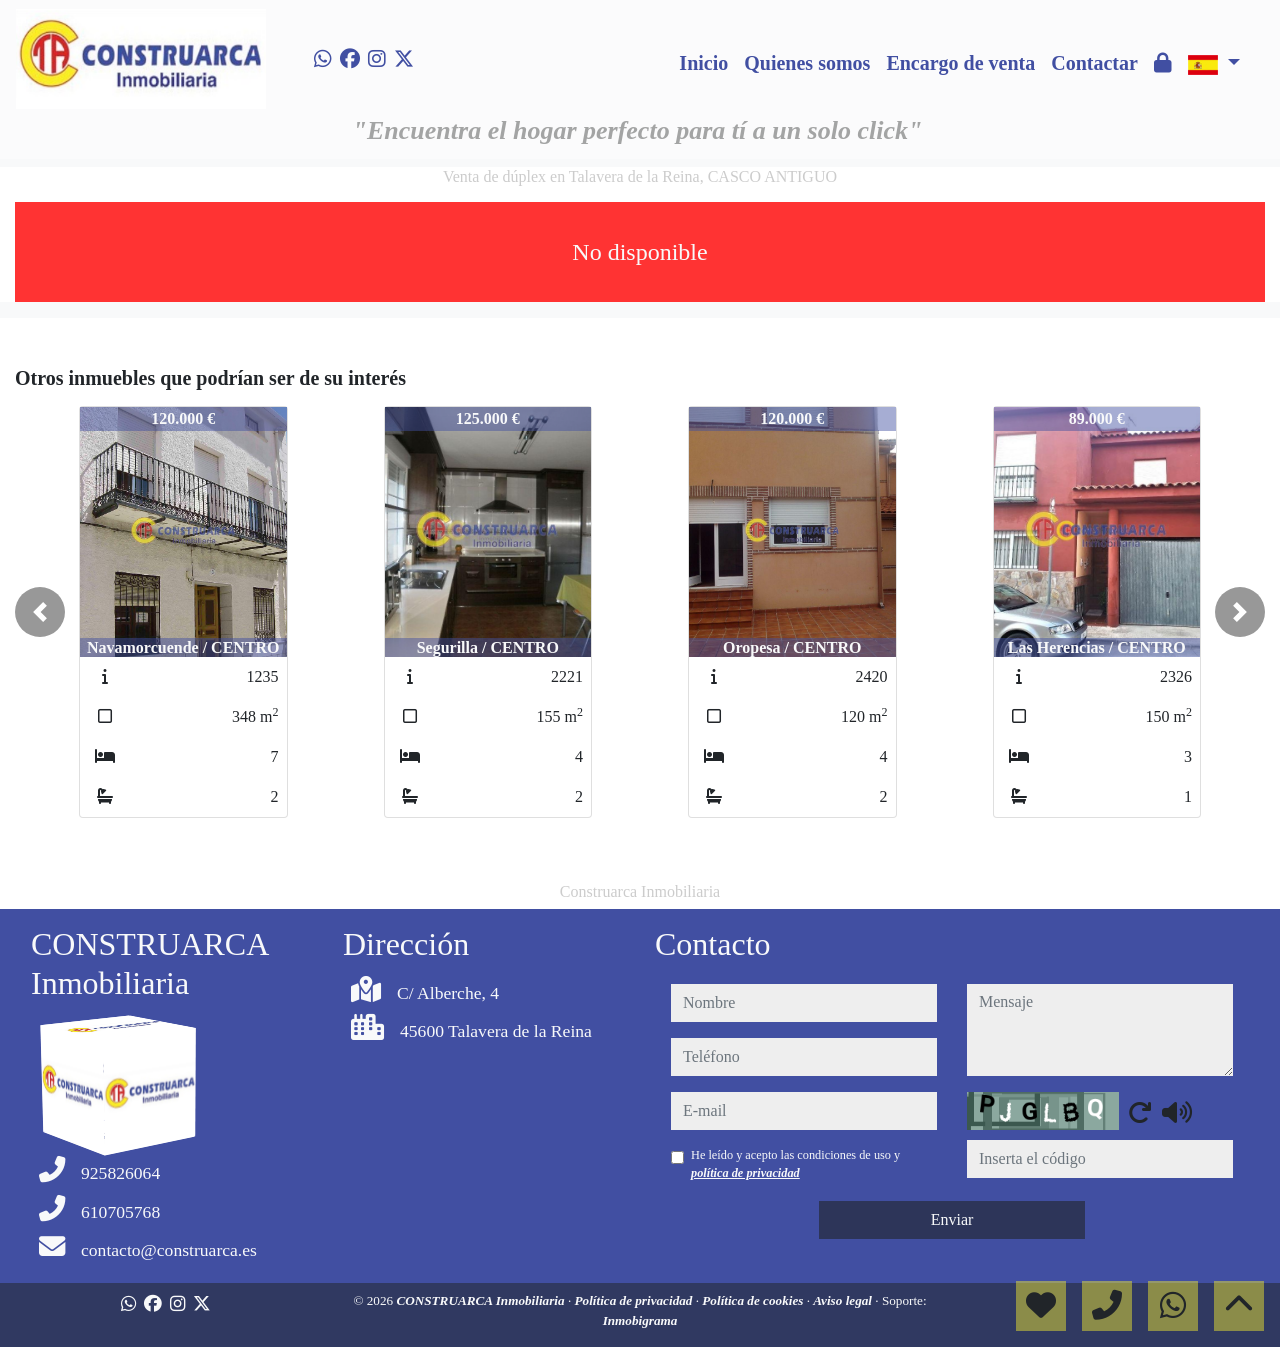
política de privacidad (745, 1173)
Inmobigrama (640, 1320)
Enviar (952, 1219)
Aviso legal (844, 1300)
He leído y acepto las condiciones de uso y (795, 1164)
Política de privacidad (634, 1300)
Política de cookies (754, 1300)
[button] (40, 612)
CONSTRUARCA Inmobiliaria (482, 1300)
